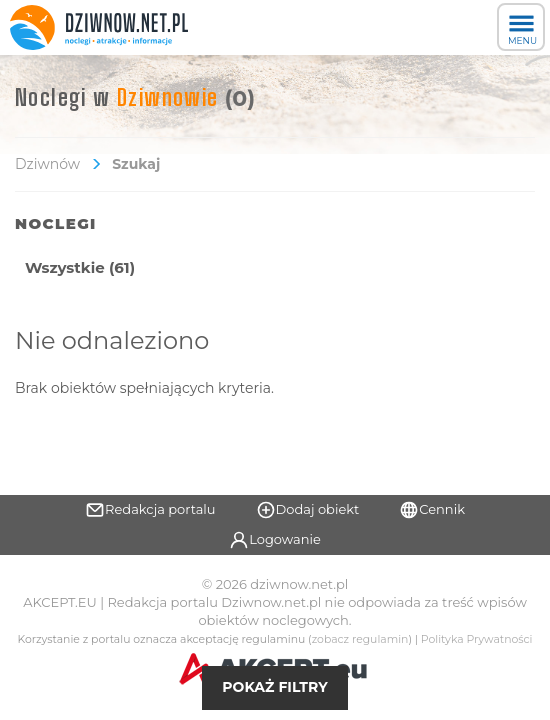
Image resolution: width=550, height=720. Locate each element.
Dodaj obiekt (308, 510)
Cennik (432, 510)
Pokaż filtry (274, 687)
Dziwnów (47, 164)
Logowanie (275, 540)
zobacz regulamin (360, 639)
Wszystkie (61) (80, 267)
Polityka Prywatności (477, 639)
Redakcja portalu (150, 510)
